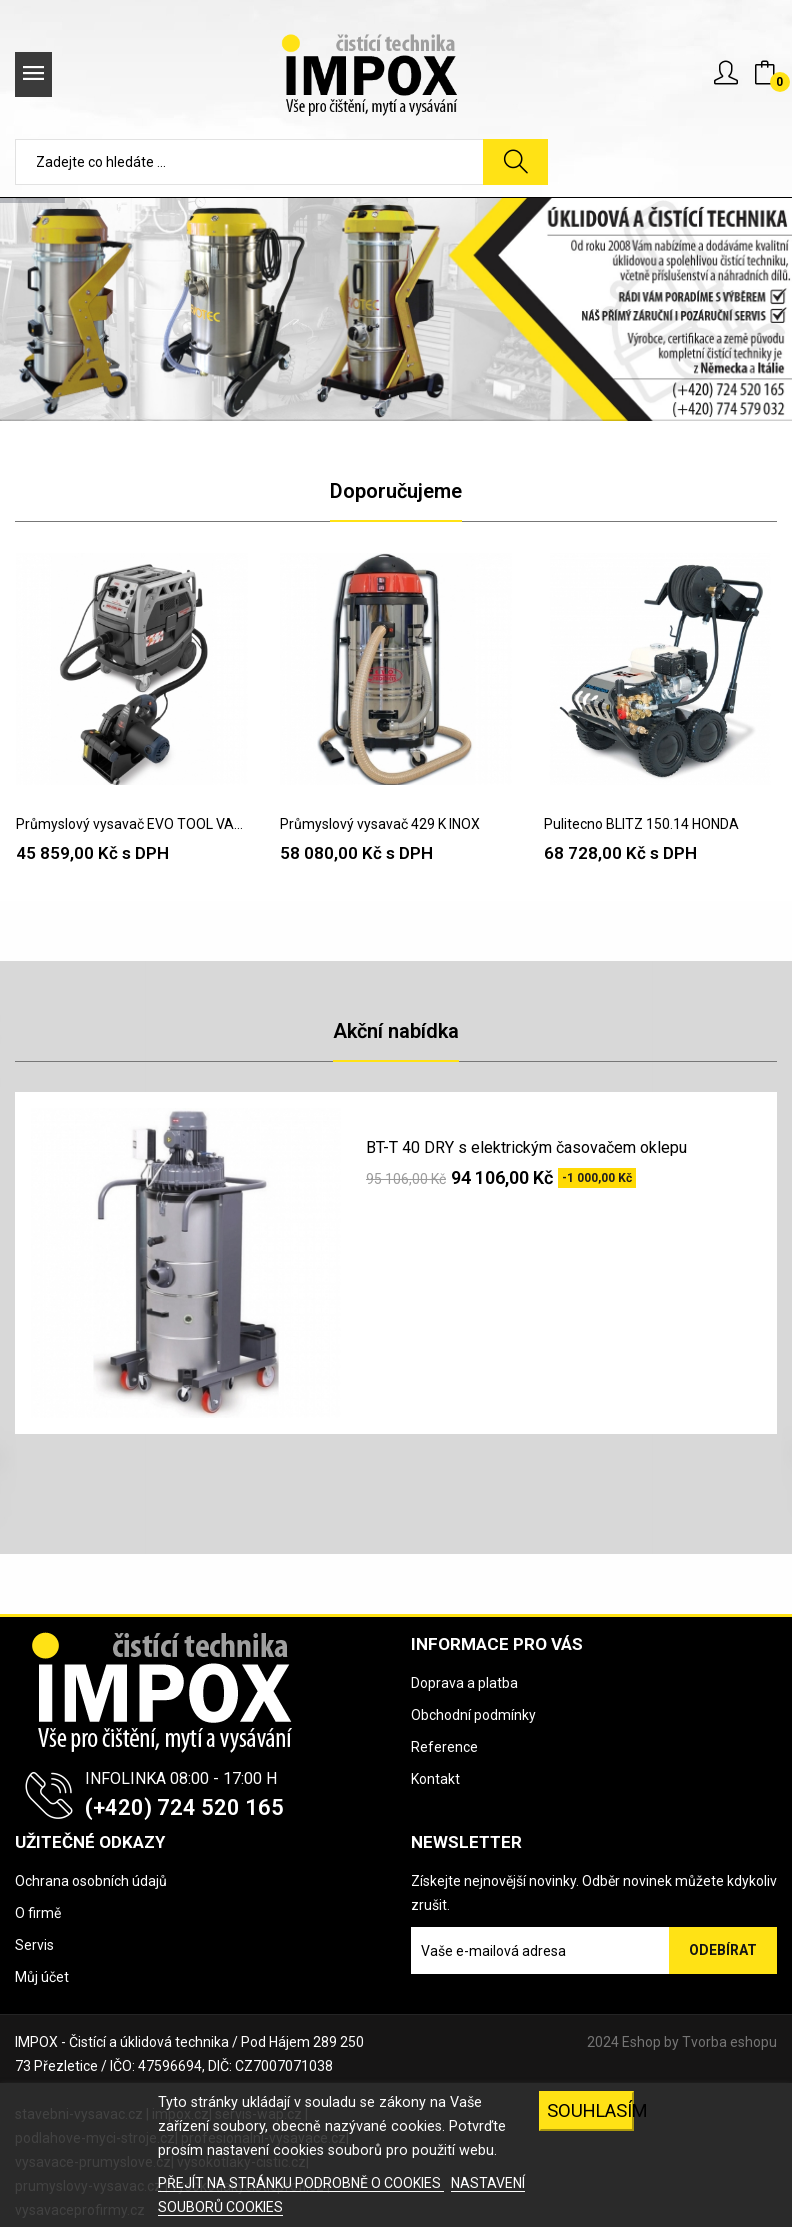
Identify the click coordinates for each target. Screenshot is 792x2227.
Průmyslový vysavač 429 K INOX (380, 824)
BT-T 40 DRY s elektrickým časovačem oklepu (526, 1147)
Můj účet (42, 1977)
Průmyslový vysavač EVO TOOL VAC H (132, 824)
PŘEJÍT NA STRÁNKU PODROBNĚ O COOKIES (301, 2183)
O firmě (38, 1913)
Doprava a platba (464, 1683)
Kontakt (435, 1779)
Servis (34, 1945)
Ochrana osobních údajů (91, 1881)
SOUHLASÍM (590, 2110)
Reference (444, 1747)
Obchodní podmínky (473, 1715)
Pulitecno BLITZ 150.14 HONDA (641, 824)
